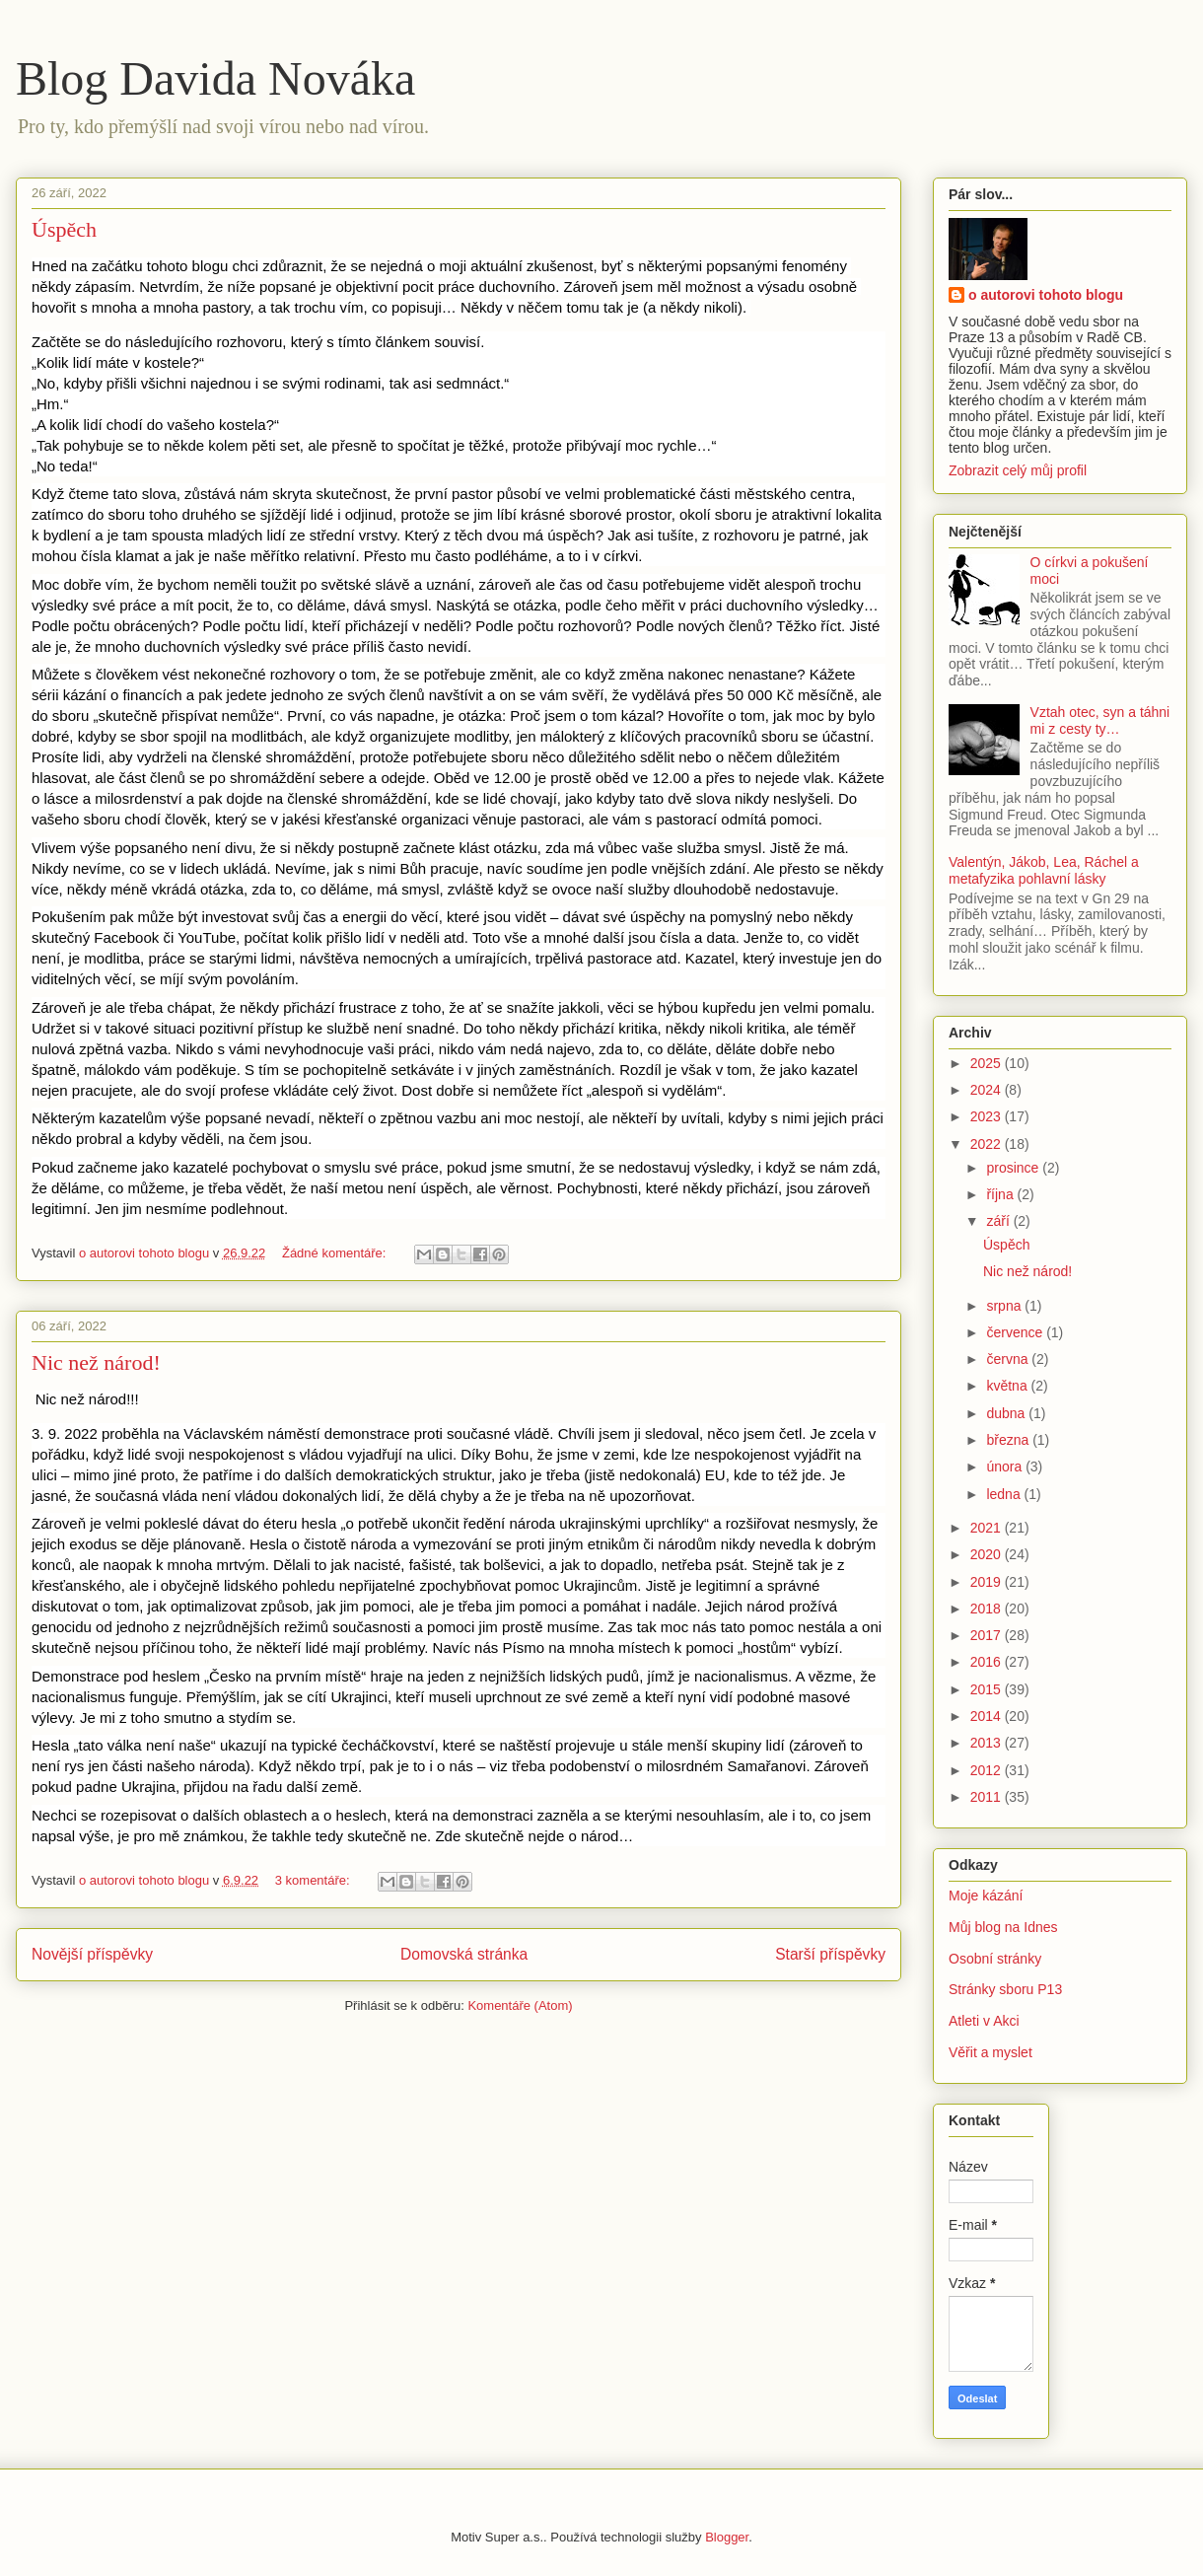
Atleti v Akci (984, 2021)
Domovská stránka (464, 1954)
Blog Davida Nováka (215, 78)
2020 (987, 1554)
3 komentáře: (314, 1880)
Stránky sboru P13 (1005, 1989)
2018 (987, 1608)
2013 (987, 1743)
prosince (1014, 1168)
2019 (987, 1582)
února (1006, 1466)
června (1008, 1359)
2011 (987, 1797)
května (1008, 1386)
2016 (987, 1662)
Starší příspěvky (830, 1954)
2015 (987, 1689)
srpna (1005, 1306)
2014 (987, 1716)
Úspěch (64, 229)
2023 (987, 1116)
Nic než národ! (96, 1362)
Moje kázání (986, 1895)
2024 (987, 1090)
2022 (987, 1144)
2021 (987, 1528)
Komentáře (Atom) (519, 2005)
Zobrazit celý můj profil (1018, 470)
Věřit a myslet (990, 2052)
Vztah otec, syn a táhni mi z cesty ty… (1100, 720)
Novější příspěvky (92, 1954)
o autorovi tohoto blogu (1045, 295)
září (999, 1221)
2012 (987, 1770)
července (1016, 1332)
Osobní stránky (995, 1959)
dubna (1007, 1413)
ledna (1005, 1494)
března (1009, 1440)
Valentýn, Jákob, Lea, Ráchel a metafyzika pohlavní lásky (1044, 870)
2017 (987, 1635)
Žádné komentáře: (335, 1253)
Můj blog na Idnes (1003, 1927)
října (1001, 1194)
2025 (987, 1063)
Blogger (726, 2537)
